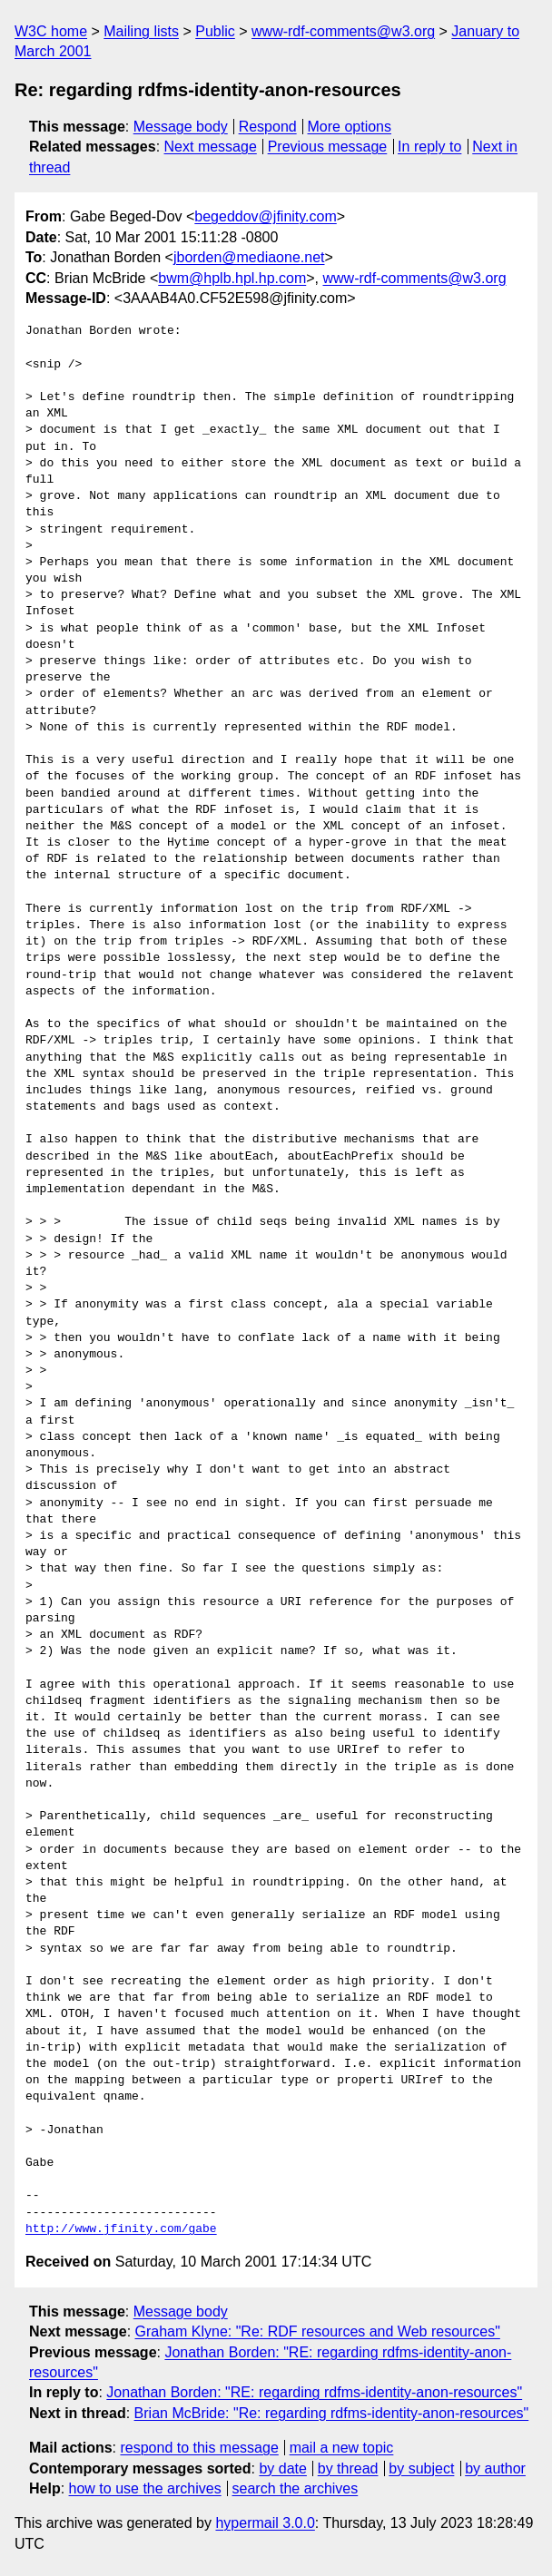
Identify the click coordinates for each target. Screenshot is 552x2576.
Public (215, 31)
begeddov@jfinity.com (265, 216)
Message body (180, 126)
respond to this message (199, 2447)
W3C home (51, 31)
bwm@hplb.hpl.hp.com (232, 278)
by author (495, 2468)
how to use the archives (145, 2488)
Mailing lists (141, 31)
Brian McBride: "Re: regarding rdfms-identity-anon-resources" (331, 2413)
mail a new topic (342, 2447)
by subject (421, 2468)
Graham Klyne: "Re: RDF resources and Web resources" (317, 2331)
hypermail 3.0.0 (264, 2523)
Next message (210, 146)
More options (350, 126)
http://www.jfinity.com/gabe (121, 2229)
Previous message (328, 146)
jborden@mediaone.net (249, 257)
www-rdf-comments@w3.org (343, 31)
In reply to (429, 146)
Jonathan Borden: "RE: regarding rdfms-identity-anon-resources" (314, 2392)
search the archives (295, 2488)
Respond (268, 126)
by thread (348, 2468)
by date (282, 2468)
